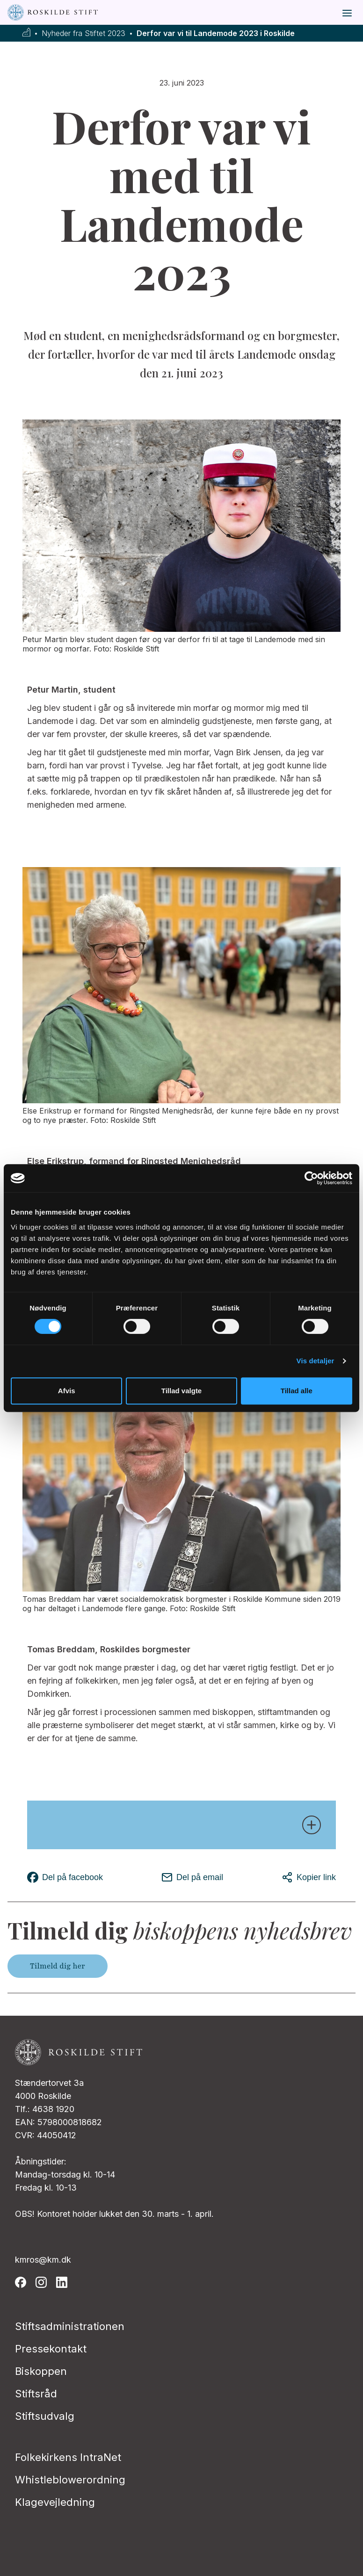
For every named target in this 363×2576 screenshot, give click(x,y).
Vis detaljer (315, 1361)
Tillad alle (296, 1391)
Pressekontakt (51, 2348)
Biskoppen (41, 2371)
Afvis (66, 1391)
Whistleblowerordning (70, 2479)
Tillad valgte (181, 1391)
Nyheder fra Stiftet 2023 (83, 33)
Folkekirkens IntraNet (68, 2457)
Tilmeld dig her (57, 1966)
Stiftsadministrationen (69, 2326)
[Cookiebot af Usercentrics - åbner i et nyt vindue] (311, 1178)
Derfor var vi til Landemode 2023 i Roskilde (216, 33)
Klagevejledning (55, 2502)
